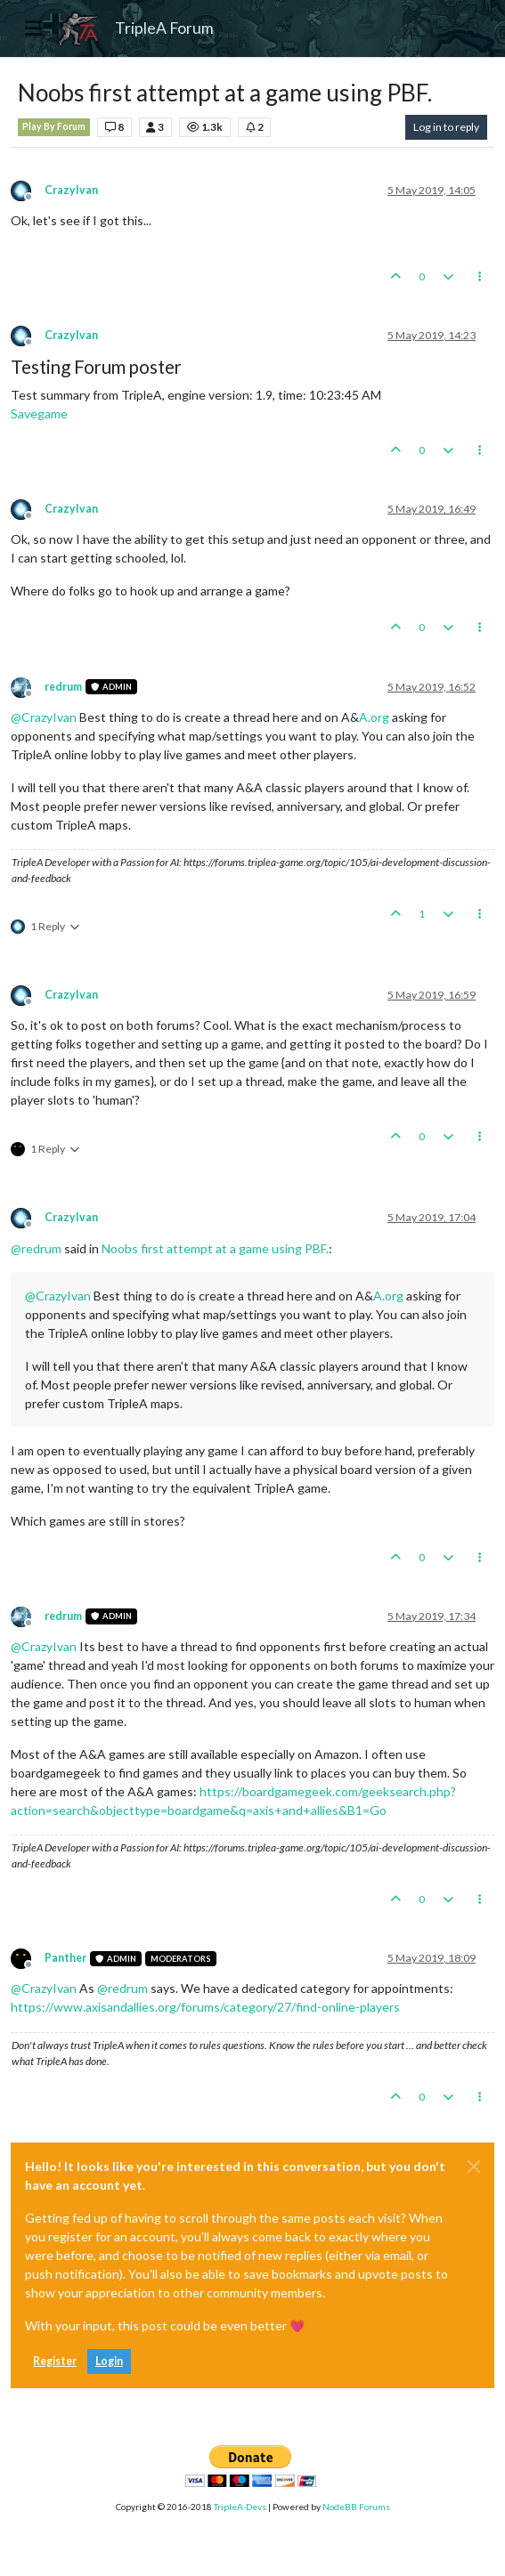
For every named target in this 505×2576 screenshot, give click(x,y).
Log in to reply (446, 127)
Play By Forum (54, 126)
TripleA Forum (164, 28)
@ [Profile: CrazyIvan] (44, 717)
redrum (63, 686)
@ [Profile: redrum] (36, 1248)
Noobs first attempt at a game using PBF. (215, 1248)
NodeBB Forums (356, 2506)
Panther (65, 1957)
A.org (374, 717)
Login (109, 2361)
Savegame (39, 413)
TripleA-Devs (240, 2506)
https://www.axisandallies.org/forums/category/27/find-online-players (205, 2006)
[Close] (473, 2167)
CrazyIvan (71, 190)
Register (55, 2361)
